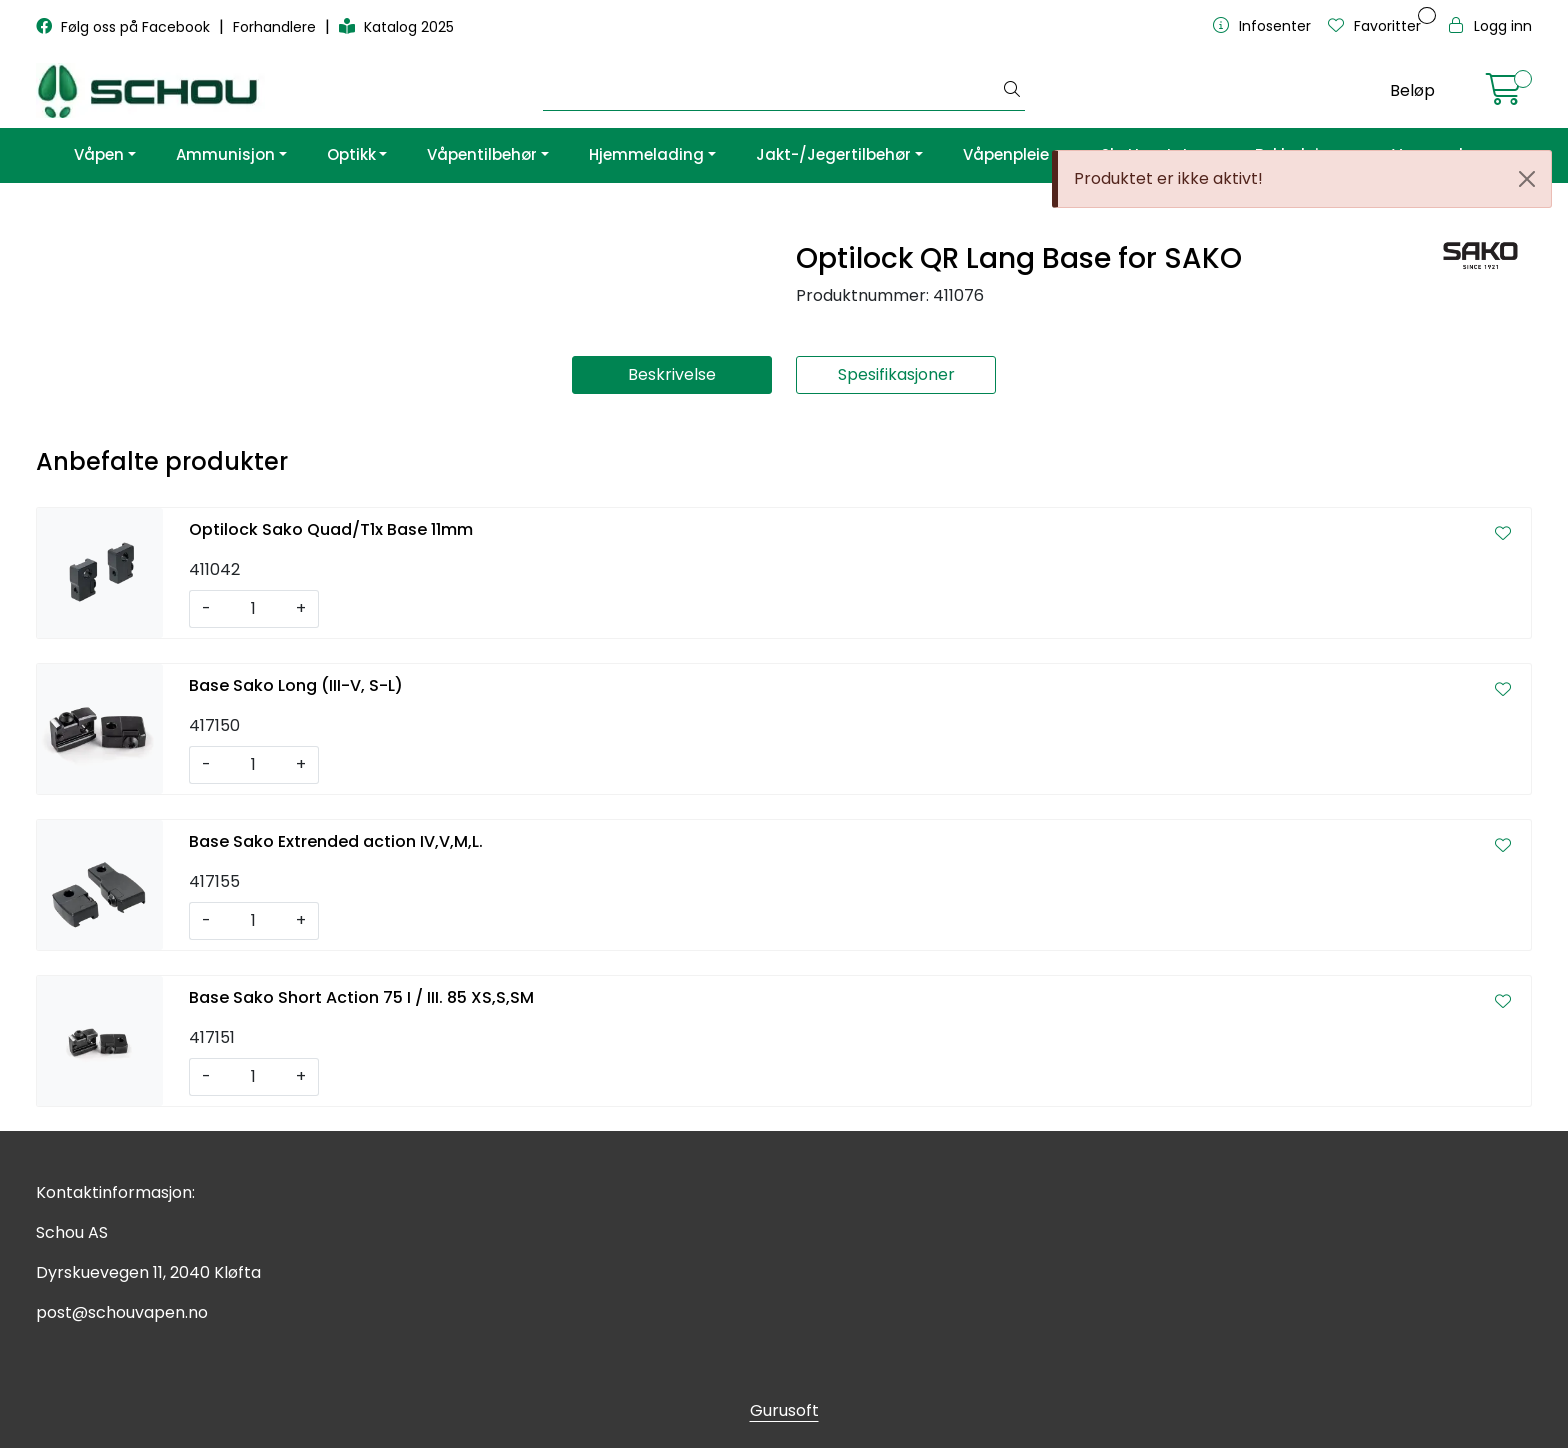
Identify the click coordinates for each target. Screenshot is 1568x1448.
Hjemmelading (646, 154)
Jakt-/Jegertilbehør (833, 154)
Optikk (351, 154)
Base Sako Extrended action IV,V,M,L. (336, 841)
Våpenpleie (1006, 154)
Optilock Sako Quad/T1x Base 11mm (331, 529)
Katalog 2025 (396, 27)
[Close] (1527, 179)
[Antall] (253, 609)
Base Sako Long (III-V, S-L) (296, 685)
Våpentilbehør (482, 154)
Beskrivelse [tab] (672, 374)
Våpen (99, 154)
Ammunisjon (225, 154)
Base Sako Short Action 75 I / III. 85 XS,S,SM (361, 997)
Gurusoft (784, 1410)
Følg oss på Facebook (125, 27)
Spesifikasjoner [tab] (896, 374)
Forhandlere (276, 27)
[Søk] (772, 91)
